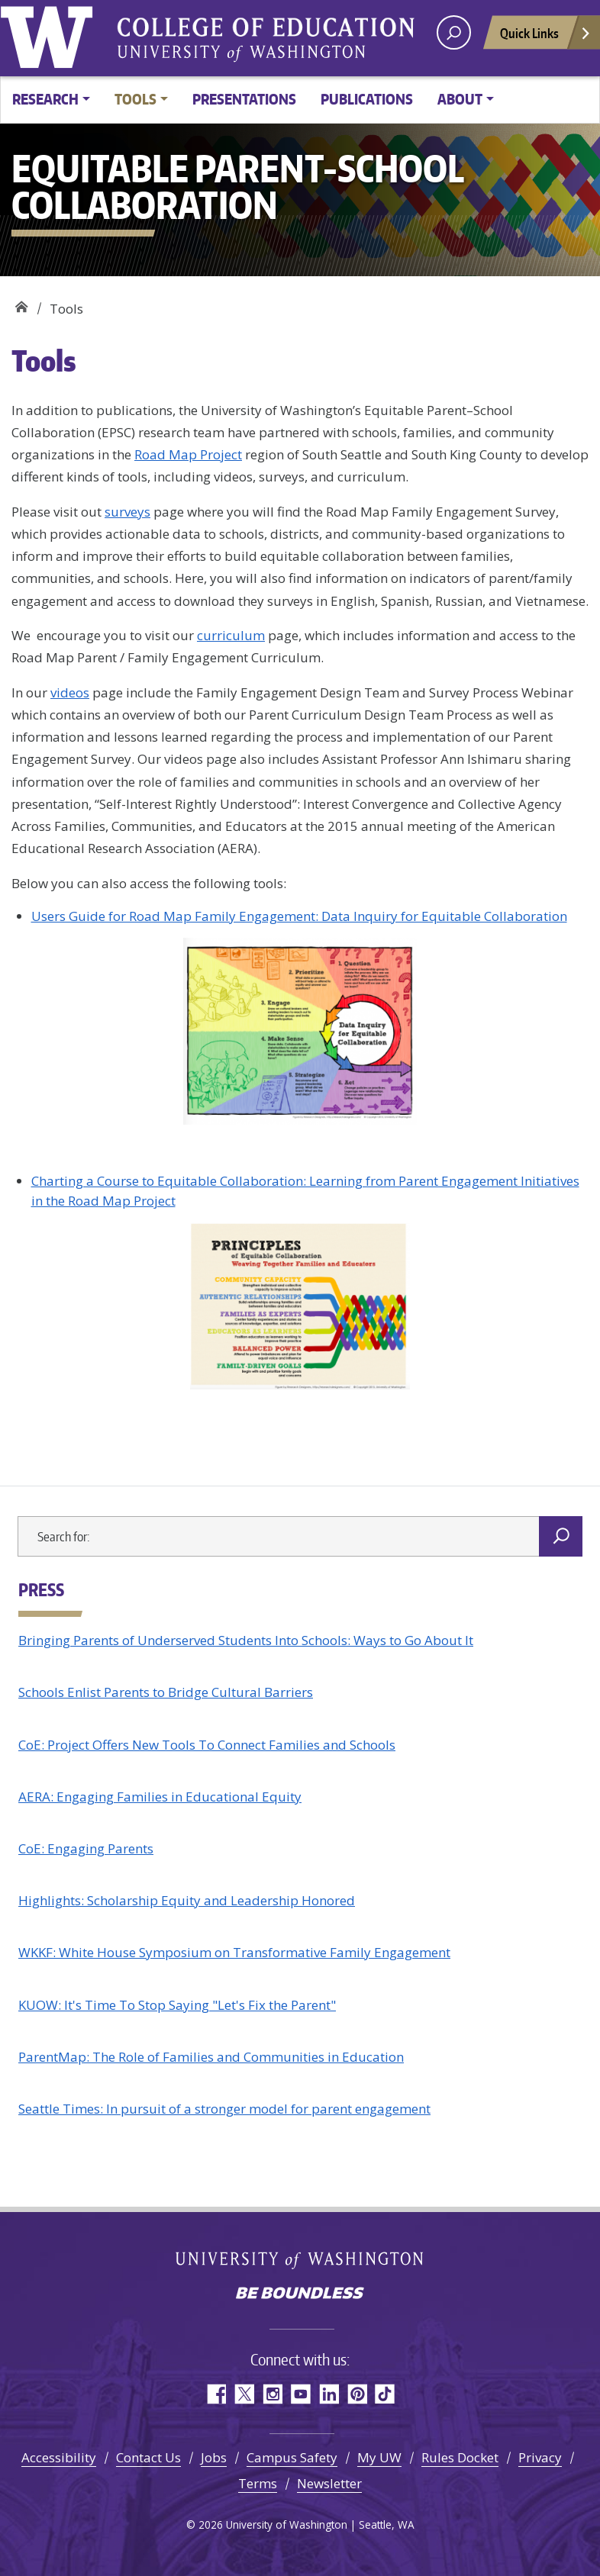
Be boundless (300, 2294)
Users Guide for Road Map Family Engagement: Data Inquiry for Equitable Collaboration (299, 916)
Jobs (214, 2457)
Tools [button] (135, 98)
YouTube (300, 2394)
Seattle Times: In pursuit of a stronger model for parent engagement (224, 2108)
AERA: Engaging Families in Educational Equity (160, 1796)
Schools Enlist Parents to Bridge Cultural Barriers (165, 1692)
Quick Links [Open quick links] (546, 37)
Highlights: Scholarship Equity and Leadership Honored (186, 1900)
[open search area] (454, 32)
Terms (257, 2483)
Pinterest (357, 2394)
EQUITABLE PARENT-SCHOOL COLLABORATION (21, 303)
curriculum (231, 635)
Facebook (215, 2394)
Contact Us (148, 2457)
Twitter (244, 2394)
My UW (379, 2457)
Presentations (244, 98)
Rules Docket (459, 2457)
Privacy (540, 2457)
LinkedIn (328, 2394)
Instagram (272, 2394)
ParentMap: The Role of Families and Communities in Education (211, 2057)
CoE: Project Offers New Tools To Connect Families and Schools (206, 1744)
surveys (127, 511)
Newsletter (329, 2483)
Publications (367, 98)
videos (69, 692)
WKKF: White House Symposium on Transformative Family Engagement (234, 1952)
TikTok (385, 2394)
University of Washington (49, 34)
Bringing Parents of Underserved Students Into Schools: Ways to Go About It (245, 1640)
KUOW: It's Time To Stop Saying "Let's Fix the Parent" (177, 2005)
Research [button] (45, 98)
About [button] (459, 98)
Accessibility (58, 2457)
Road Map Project (188, 454)
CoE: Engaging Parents (85, 1848)
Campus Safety (292, 2457)
